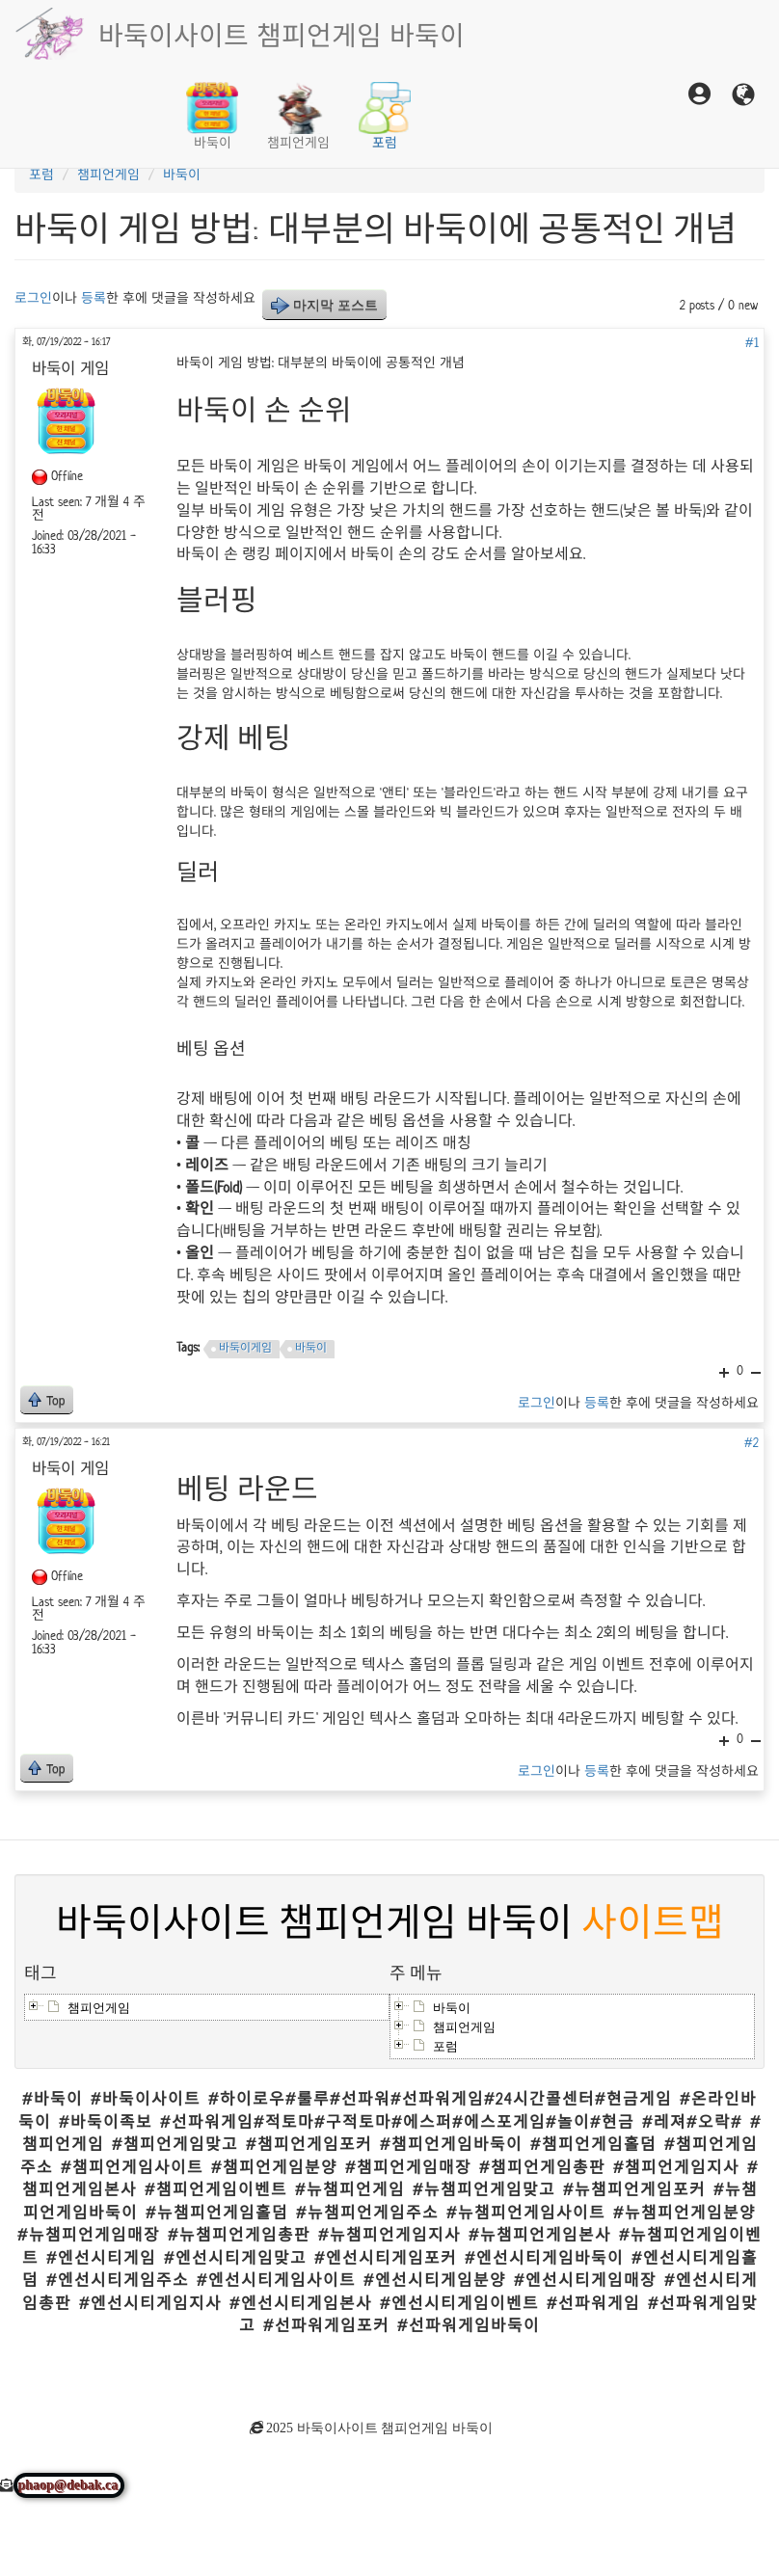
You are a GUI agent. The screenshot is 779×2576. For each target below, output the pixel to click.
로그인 (33, 298)
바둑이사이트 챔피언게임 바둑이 (281, 33)
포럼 (385, 116)
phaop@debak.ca (69, 2485)
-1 (756, 1741)
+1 (724, 1741)
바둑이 (212, 116)
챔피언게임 (298, 116)
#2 (751, 1443)
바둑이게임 (245, 1348)
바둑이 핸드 (483, 655)
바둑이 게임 (247, 466)
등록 (93, 298)
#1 (752, 343)
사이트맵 (652, 1923)
